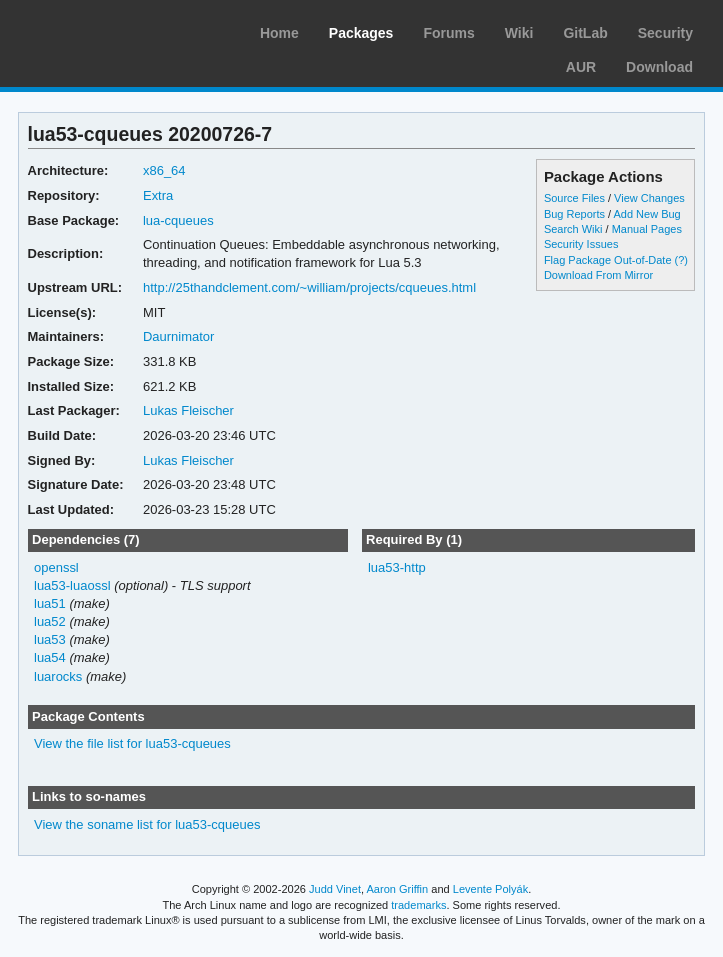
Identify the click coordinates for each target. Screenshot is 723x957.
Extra (158, 195)
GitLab (585, 33)
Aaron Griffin (397, 889)
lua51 (50, 603)
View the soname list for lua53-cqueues (147, 824)
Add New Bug (647, 214)
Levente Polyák (490, 889)
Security (665, 33)
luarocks (58, 676)
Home (279, 33)
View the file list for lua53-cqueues (132, 743)
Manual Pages (647, 229)
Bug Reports (574, 214)
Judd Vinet (335, 889)
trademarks (418, 905)
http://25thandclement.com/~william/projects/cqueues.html (309, 287)
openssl (56, 567)
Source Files (574, 198)
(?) (681, 260)
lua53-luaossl (72, 585)
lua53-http (397, 567)
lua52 (50, 621)
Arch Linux (110, 30)
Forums (448, 33)
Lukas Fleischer (188, 410)
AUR (581, 67)
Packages (361, 33)
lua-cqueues (178, 220)
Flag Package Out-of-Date (608, 260)
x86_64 (164, 170)
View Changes (649, 198)
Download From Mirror (598, 275)
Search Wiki (573, 229)
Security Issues (581, 244)
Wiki (519, 33)
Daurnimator (178, 336)
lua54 (50, 657)
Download (659, 67)
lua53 (50, 639)
